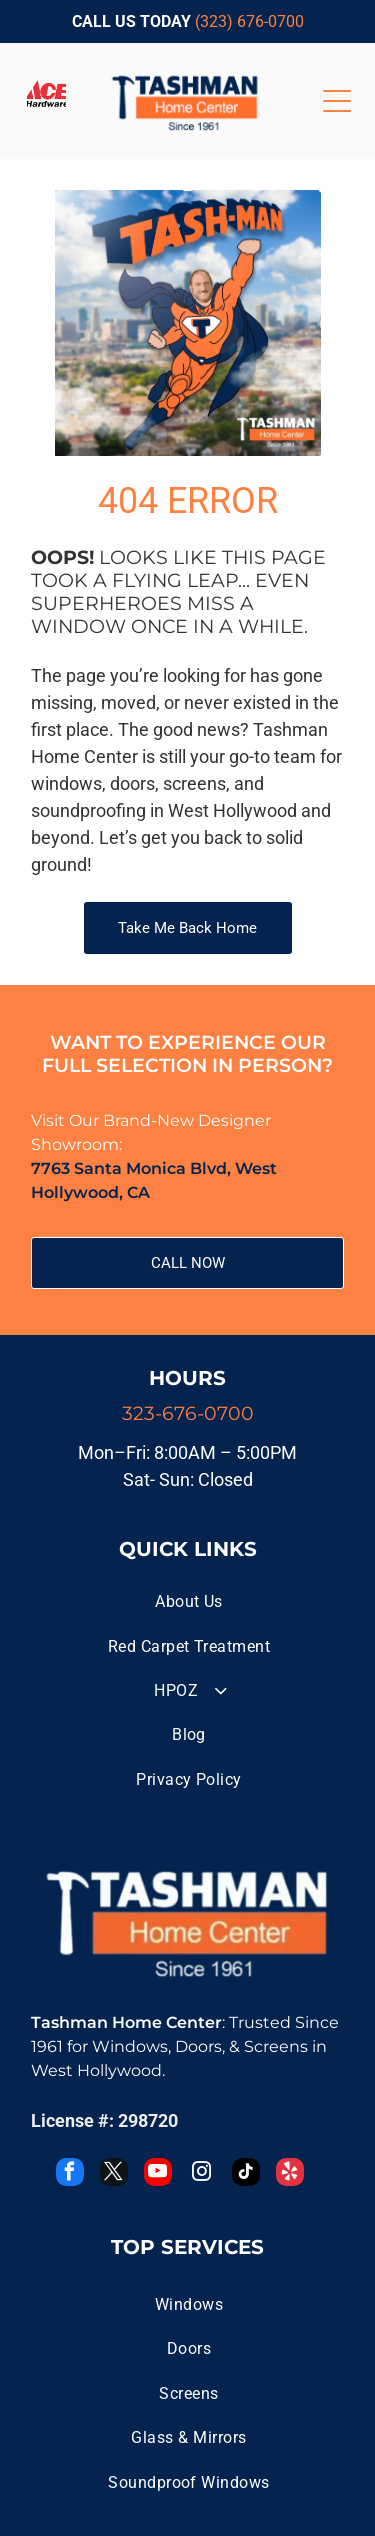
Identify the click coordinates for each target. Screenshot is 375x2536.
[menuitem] (189, 1602)
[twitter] (114, 2174)
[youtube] (158, 2174)
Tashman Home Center (126, 2022)
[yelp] (290, 2174)
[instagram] (202, 2174)
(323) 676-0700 (249, 21)
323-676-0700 (188, 1413)
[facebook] (70, 2174)
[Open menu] (337, 101)
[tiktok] (246, 2174)
